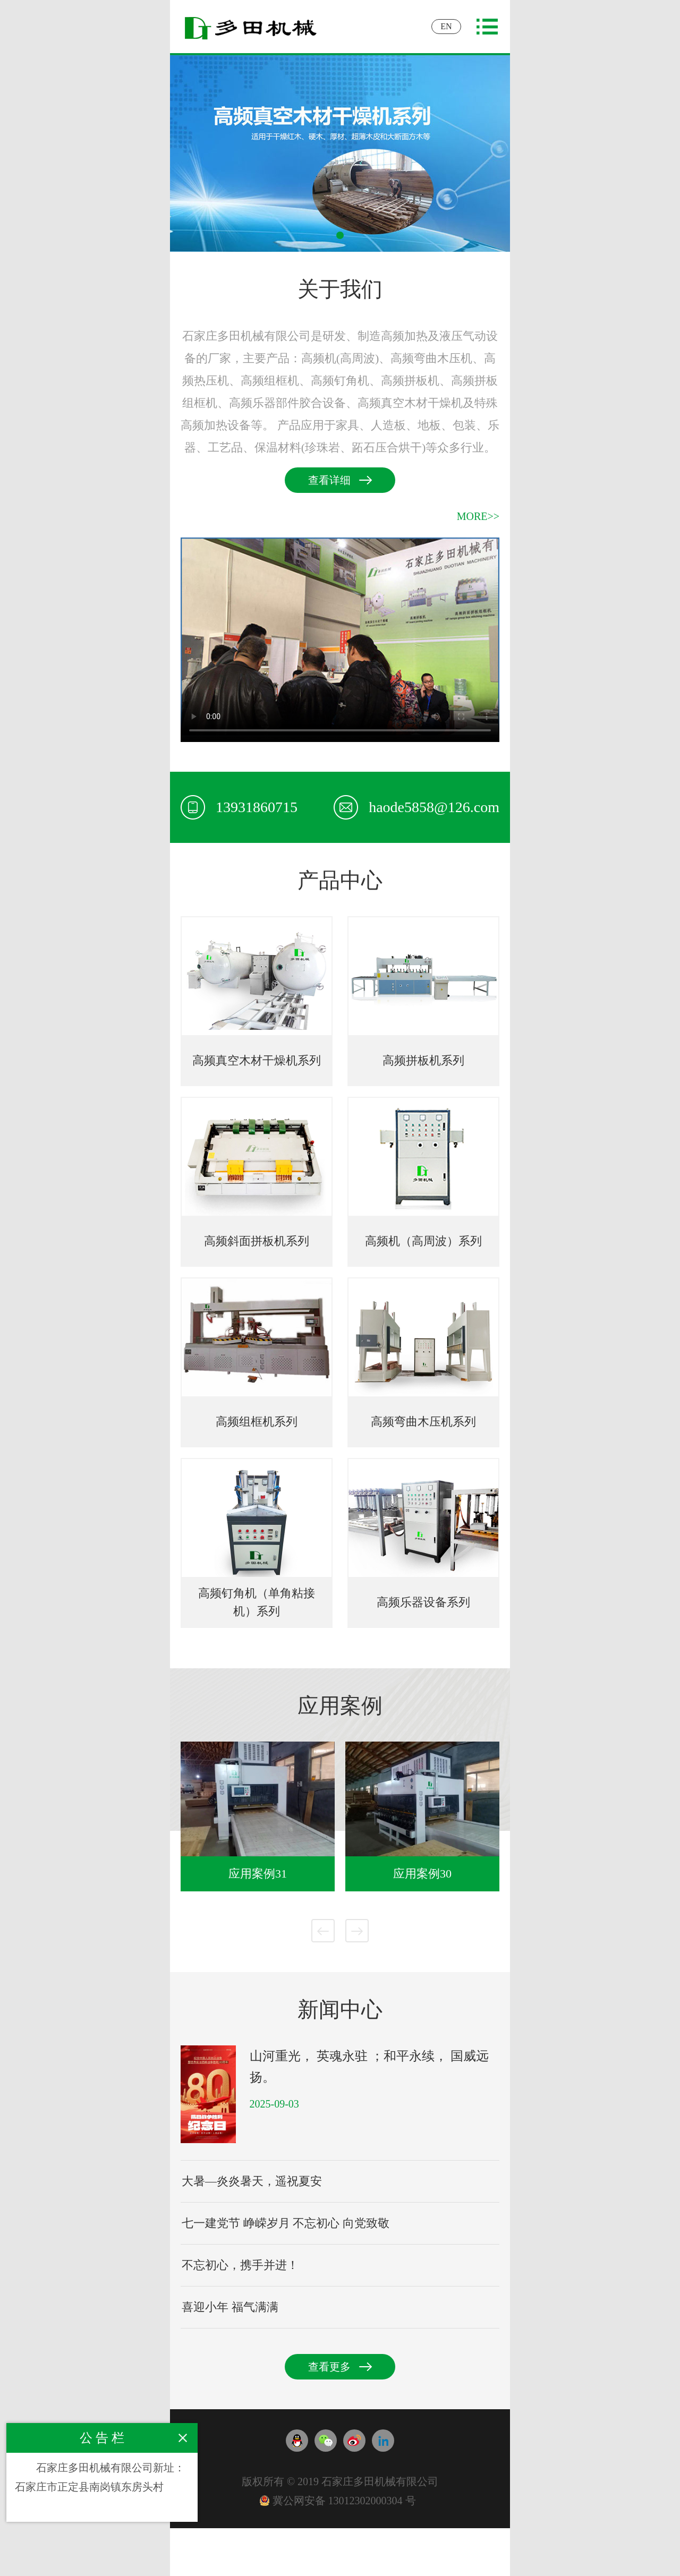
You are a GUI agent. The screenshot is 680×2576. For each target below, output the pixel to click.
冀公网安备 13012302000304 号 (337, 2500)
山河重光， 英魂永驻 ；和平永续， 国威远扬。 (369, 2066)
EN (446, 26)
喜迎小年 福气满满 (230, 2307)
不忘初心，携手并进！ (240, 2265)
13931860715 (239, 807)
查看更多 (329, 2367)
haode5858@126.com (416, 807)
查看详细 (329, 480)
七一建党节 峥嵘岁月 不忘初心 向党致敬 (285, 2223)
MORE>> (478, 516)
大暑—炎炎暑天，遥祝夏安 (252, 2181)
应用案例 (340, 1706)
